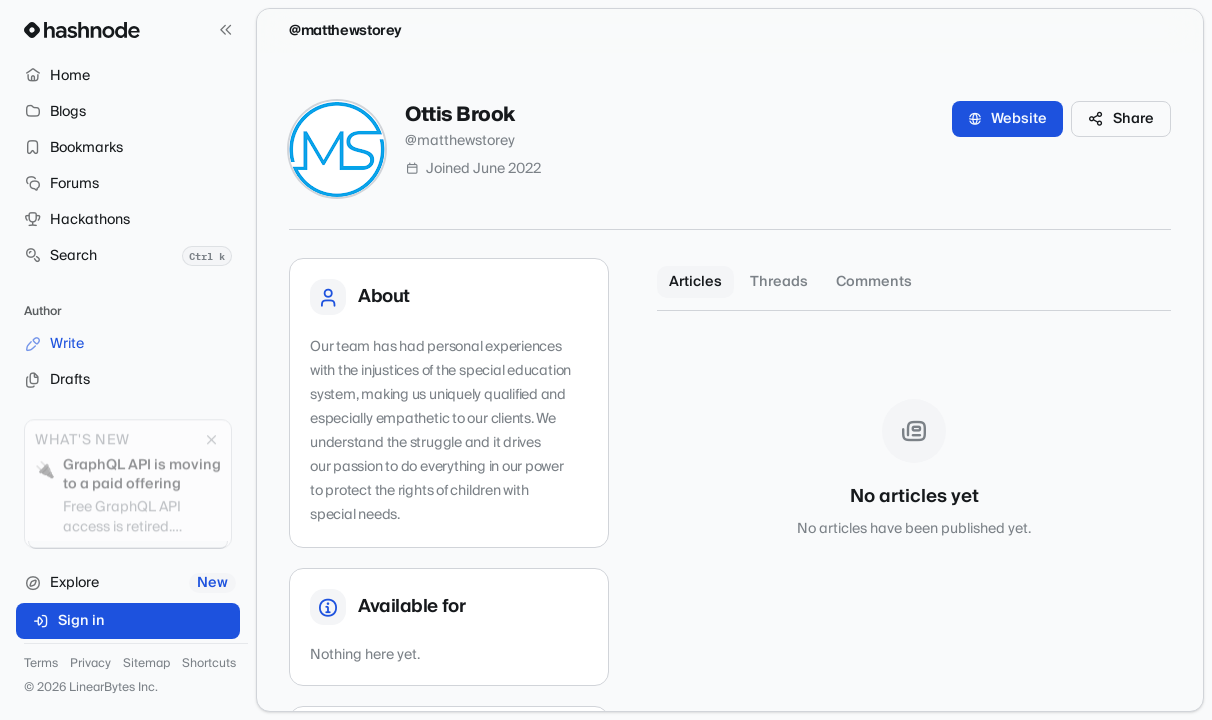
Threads (779, 282)
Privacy (90, 664)
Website (1007, 119)
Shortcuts (209, 664)
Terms (41, 664)
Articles (695, 282)
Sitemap (146, 664)
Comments (874, 282)
